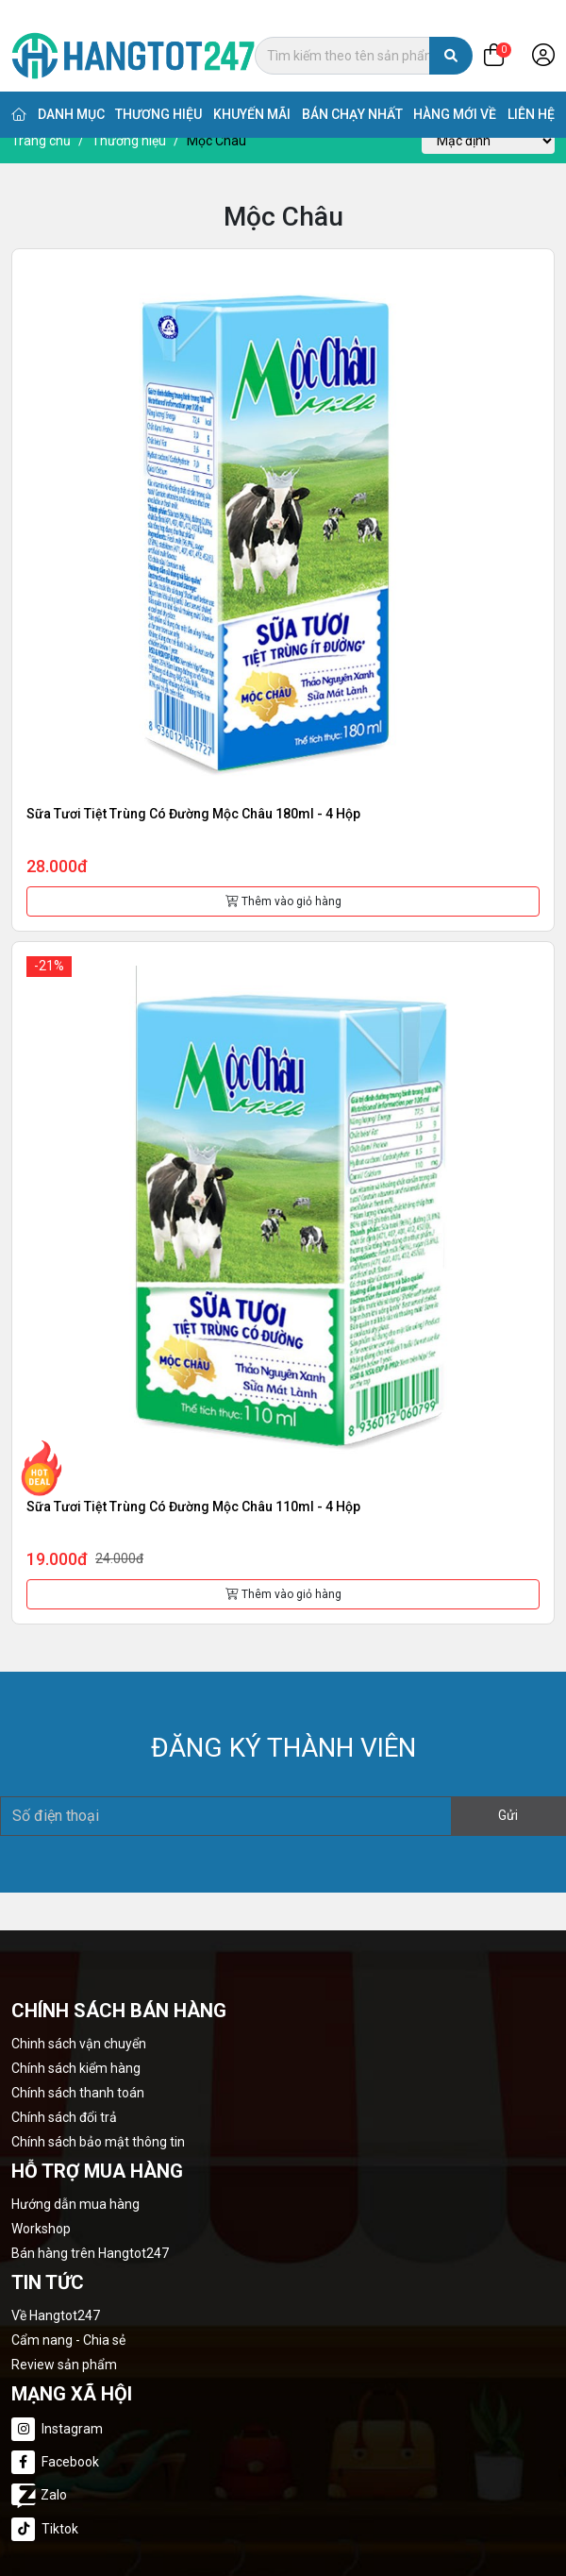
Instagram (57, 2429)
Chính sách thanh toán (77, 2092)
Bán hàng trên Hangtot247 (90, 2253)
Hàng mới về (454, 94)
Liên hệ (531, 94)
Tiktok (44, 2529)
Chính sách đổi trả (64, 2117)
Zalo (39, 2493)
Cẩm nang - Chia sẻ (68, 2340)
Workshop (41, 2228)
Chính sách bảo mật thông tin (98, 2141)
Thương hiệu (158, 94)
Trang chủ (41, 140)
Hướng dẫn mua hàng (75, 2204)
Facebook (55, 2462)
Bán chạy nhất (352, 94)
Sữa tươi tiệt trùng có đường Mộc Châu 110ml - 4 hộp (193, 1506)
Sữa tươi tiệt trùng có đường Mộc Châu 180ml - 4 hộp (193, 813)
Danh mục (71, 94)
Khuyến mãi (252, 94)
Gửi (508, 1815)
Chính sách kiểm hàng (76, 2068)
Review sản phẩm (64, 2364)
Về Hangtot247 (55, 2315)
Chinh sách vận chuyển (78, 2043)
